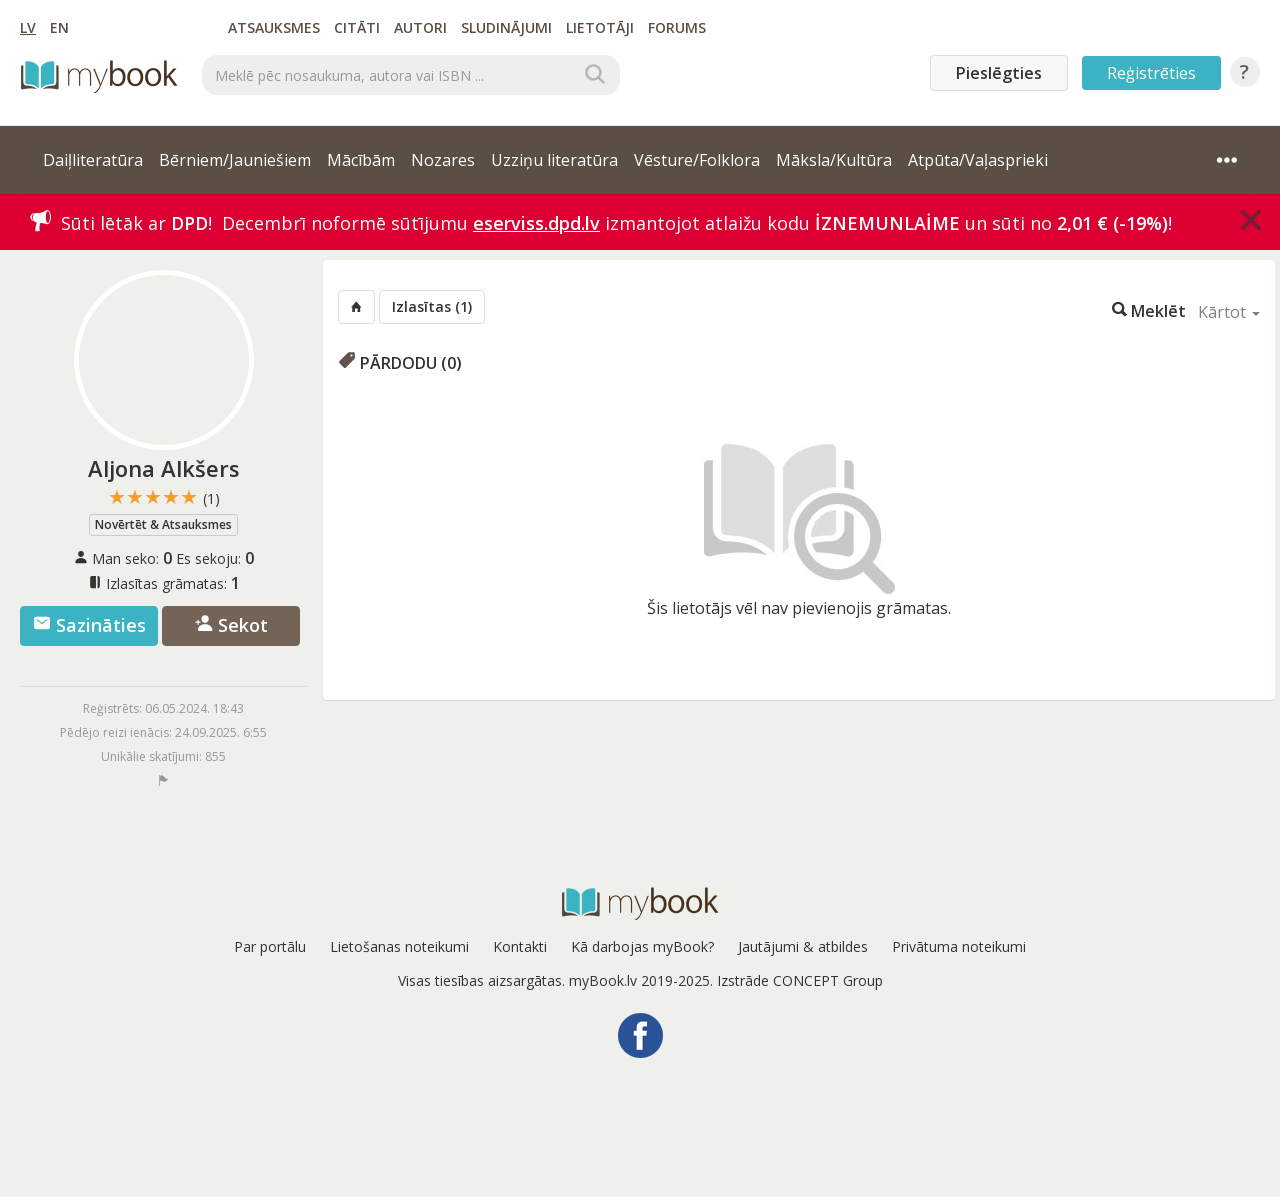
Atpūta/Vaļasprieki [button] (978, 160)
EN (59, 27)
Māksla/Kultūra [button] (834, 160)
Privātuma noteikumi (959, 946)
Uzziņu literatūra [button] (554, 160)
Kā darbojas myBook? (642, 946)
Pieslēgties (999, 73)
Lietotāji (600, 27)
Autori (420, 27)
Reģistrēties (1151, 73)
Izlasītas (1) (432, 306)
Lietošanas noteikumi (399, 946)
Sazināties (89, 625)
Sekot (231, 625)
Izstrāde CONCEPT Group (800, 980)
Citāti (357, 27)
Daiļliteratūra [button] (93, 160)
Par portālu (270, 946)
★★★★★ (164, 497)
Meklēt (1149, 309)
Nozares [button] (443, 160)
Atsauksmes (274, 27)
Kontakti (520, 946)
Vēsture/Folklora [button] (697, 160)
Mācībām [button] (361, 160)
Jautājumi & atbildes (803, 946)
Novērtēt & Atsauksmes (163, 524)
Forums (677, 27)
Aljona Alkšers (164, 468)
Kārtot (1229, 312)
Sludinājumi (506, 27)
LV (28, 27)
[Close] (1251, 220)
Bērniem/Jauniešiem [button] (235, 160)
